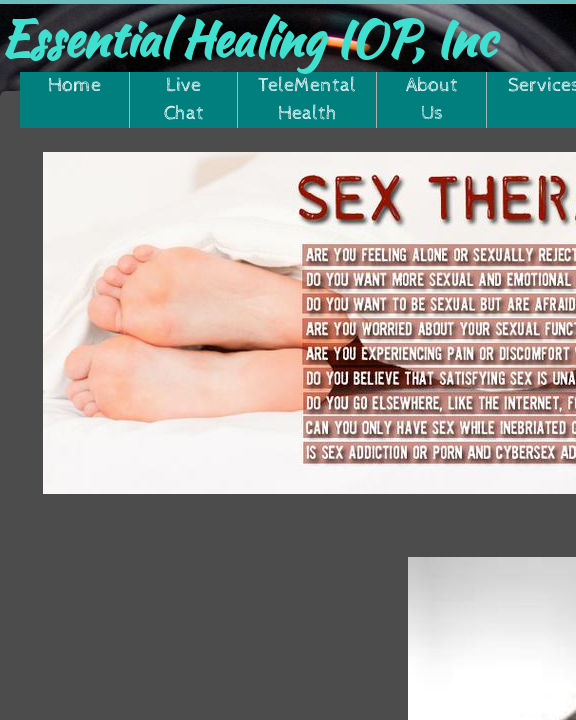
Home (74, 85)
